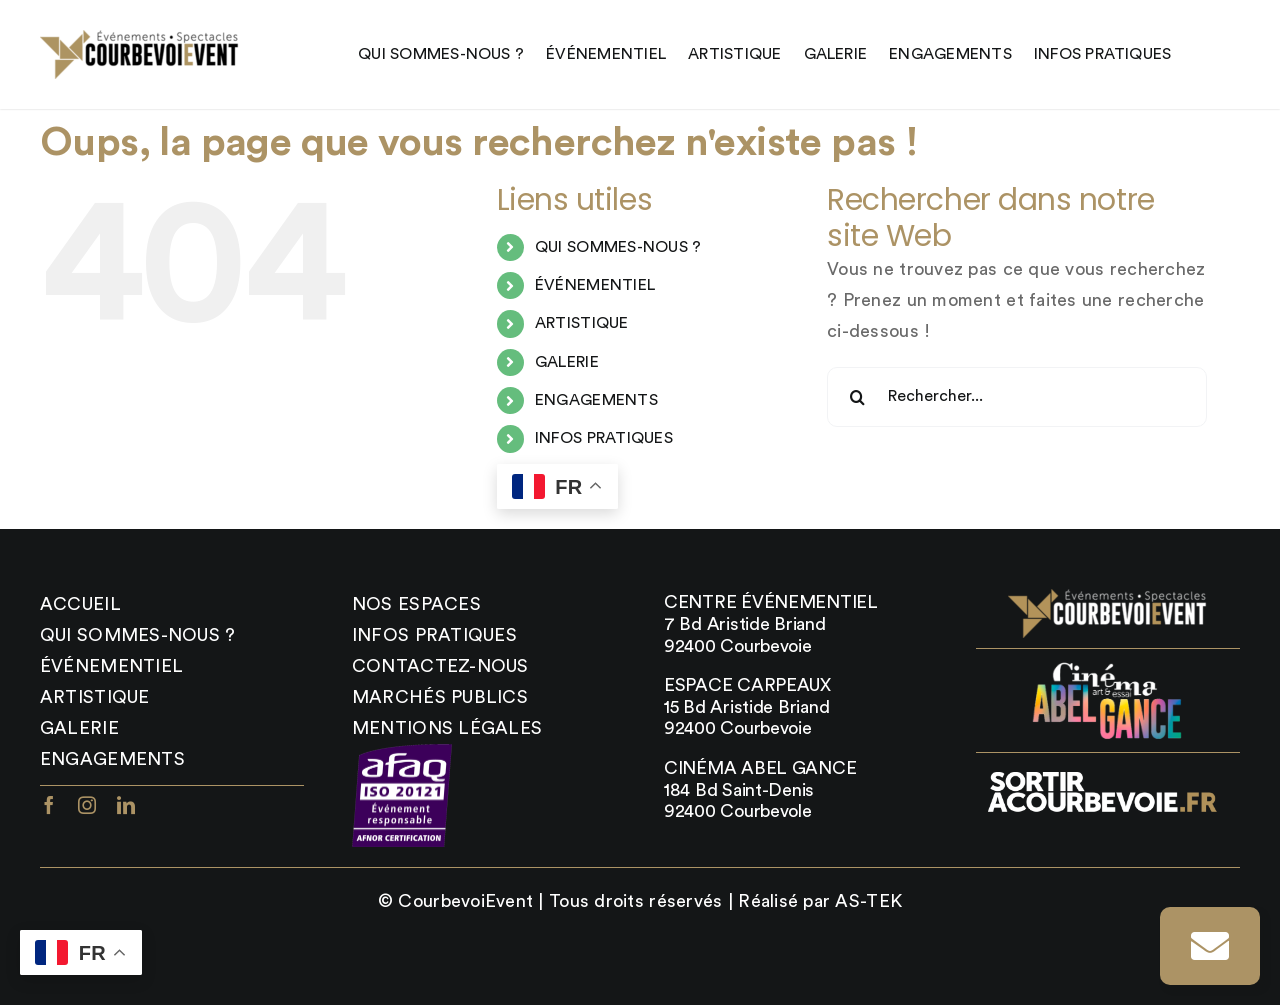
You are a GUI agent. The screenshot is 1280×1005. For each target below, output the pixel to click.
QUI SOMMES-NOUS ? (618, 247)
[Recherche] (857, 397)
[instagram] (87, 805)
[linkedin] (126, 805)
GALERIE (567, 362)
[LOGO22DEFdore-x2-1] (140, 39)
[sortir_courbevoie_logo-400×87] (1101, 772)
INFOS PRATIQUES (604, 438)
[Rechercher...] (1017, 397)
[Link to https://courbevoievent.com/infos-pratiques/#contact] (1210, 946)
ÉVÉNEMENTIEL (595, 285)
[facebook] (49, 805)
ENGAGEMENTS (596, 400)
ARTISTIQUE (582, 323)
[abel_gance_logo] (1108, 668)
